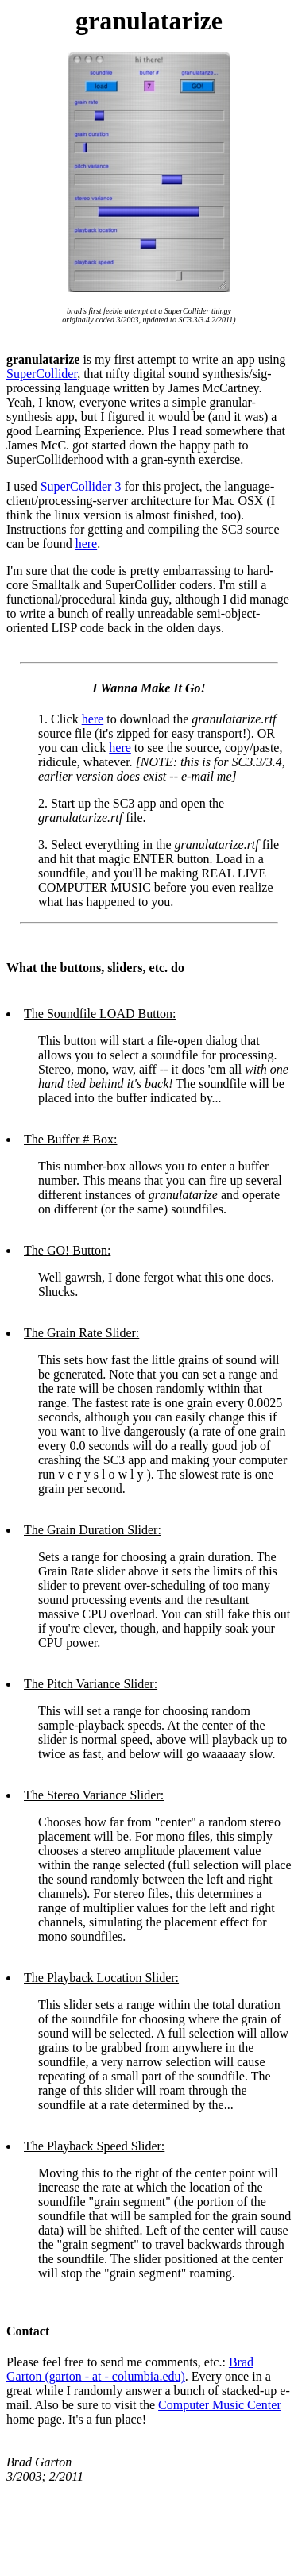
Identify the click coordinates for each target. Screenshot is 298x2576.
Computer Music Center (219, 2405)
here (86, 543)
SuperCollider (41, 373)
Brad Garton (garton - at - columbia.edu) (129, 2369)
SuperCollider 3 (81, 486)
